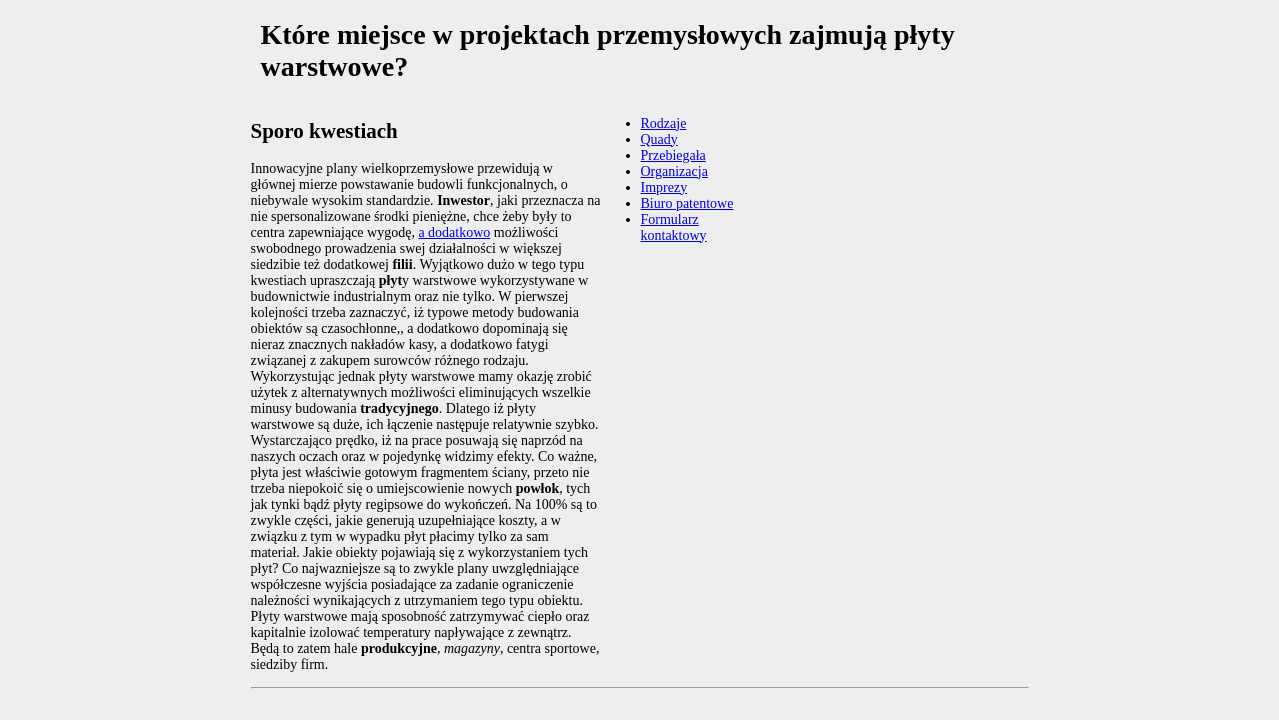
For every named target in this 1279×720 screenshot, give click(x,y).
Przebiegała (673, 155)
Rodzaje (664, 123)
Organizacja (674, 171)
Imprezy (664, 187)
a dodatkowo (454, 232)
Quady (659, 139)
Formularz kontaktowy (674, 227)
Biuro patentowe (687, 203)
